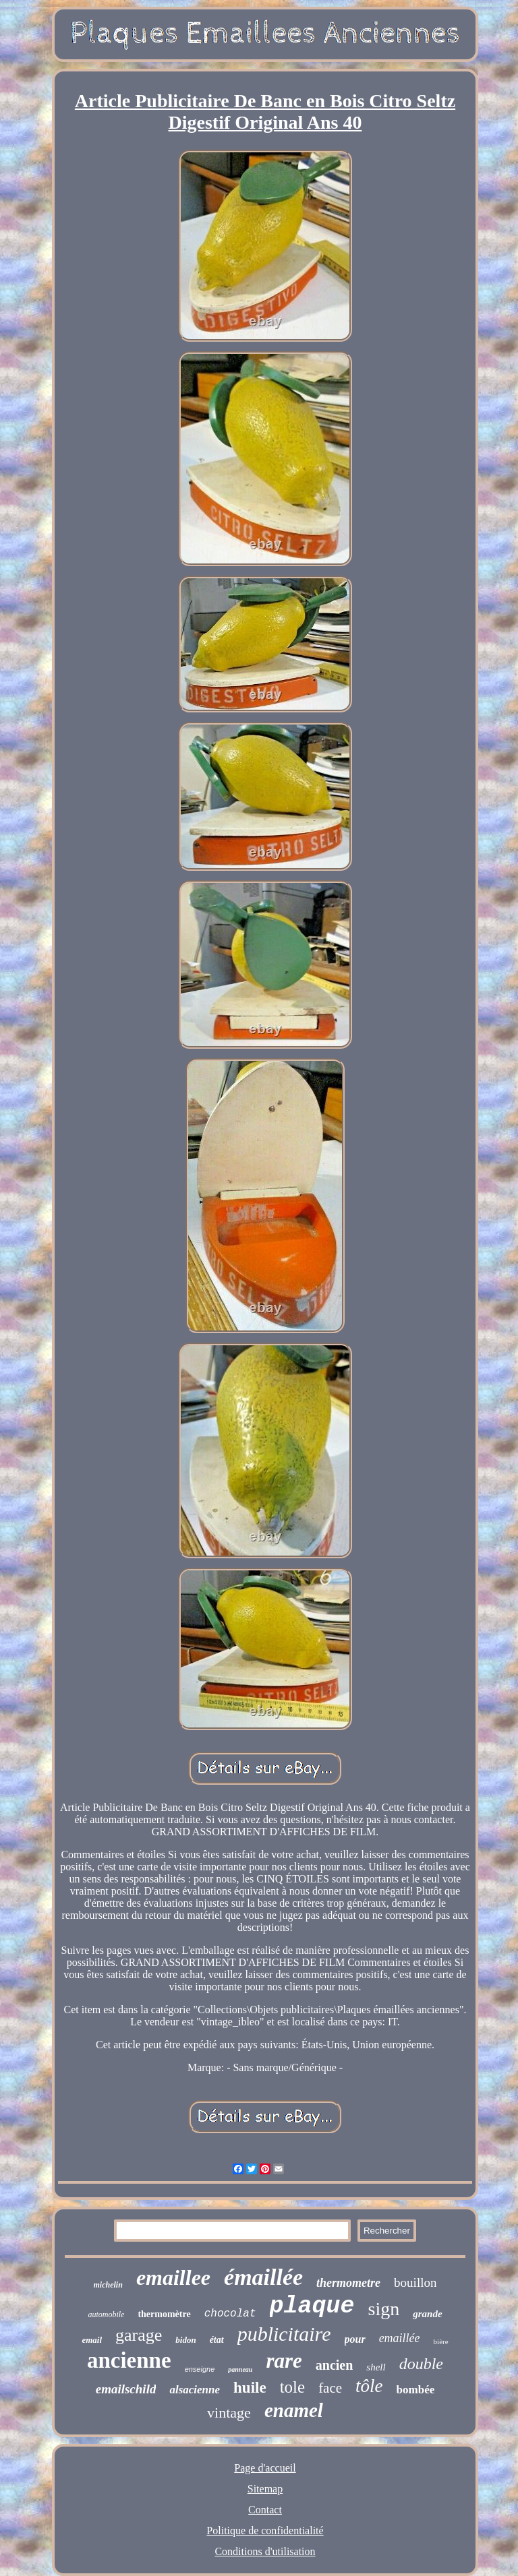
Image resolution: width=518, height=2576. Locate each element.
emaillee (173, 2277)
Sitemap (265, 2488)
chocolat (230, 2314)
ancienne (129, 2360)
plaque (312, 2306)
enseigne (200, 2369)
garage (138, 2335)
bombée (416, 2389)
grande (427, 2313)
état (217, 2340)
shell (375, 2367)
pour (355, 2339)
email (92, 2340)
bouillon (415, 2282)
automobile (106, 2314)
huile (249, 2387)
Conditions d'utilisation (264, 2551)
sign (384, 2308)
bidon (185, 2340)
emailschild (126, 2389)
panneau (240, 2369)
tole (293, 2387)
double (421, 2363)
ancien (334, 2365)
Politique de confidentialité (264, 2530)
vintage (229, 2412)
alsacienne (194, 2389)
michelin (108, 2285)
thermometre (348, 2283)
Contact (265, 2509)
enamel (293, 2410)
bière (441, 2341)
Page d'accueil (264, 2468)
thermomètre (164, 2314)
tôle (369, 2386)
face (330, 2388)
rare (283, 2360)
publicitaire (284, 2334)
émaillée (263, 2277)
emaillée (399, 2338)
